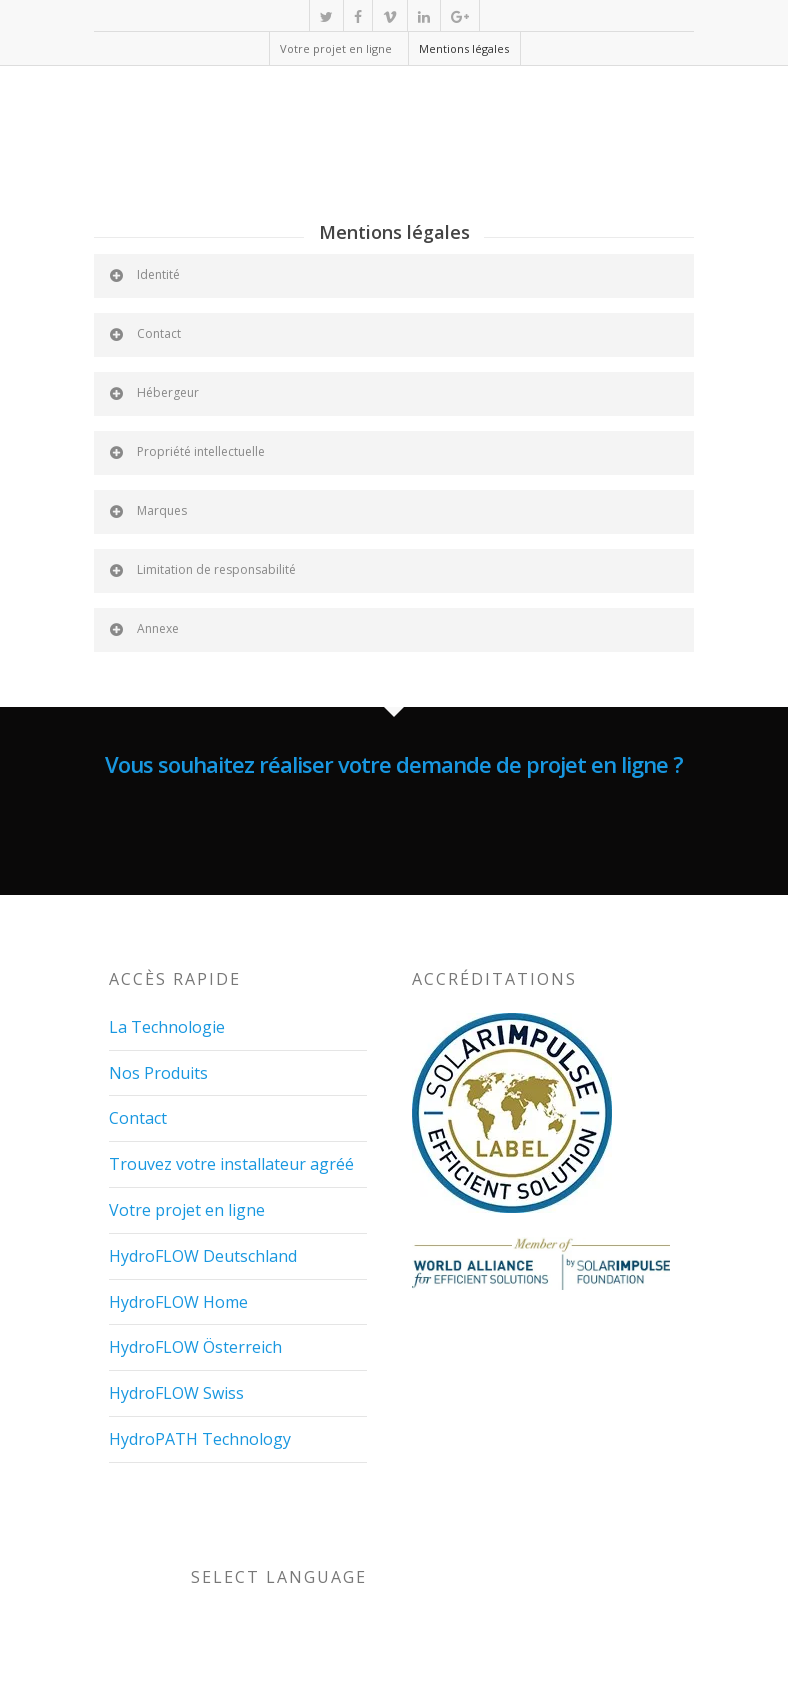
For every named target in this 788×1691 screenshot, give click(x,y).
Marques (147, 510)
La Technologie (167, 1027)
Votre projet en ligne (336, 48)
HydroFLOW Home (178, 1302)
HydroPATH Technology (200, 1439)
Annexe (143, 628)
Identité (143, 274)
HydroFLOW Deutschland (203, 1256)
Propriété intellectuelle (186, 451)
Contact (144, 333)
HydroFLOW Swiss (176, 1393)
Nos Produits (158, 1073)
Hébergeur (153, 392)
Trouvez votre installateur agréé (231, 1164)
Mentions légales (464, 48)
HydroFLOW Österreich (195, 1347)
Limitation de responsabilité (201, 569)
